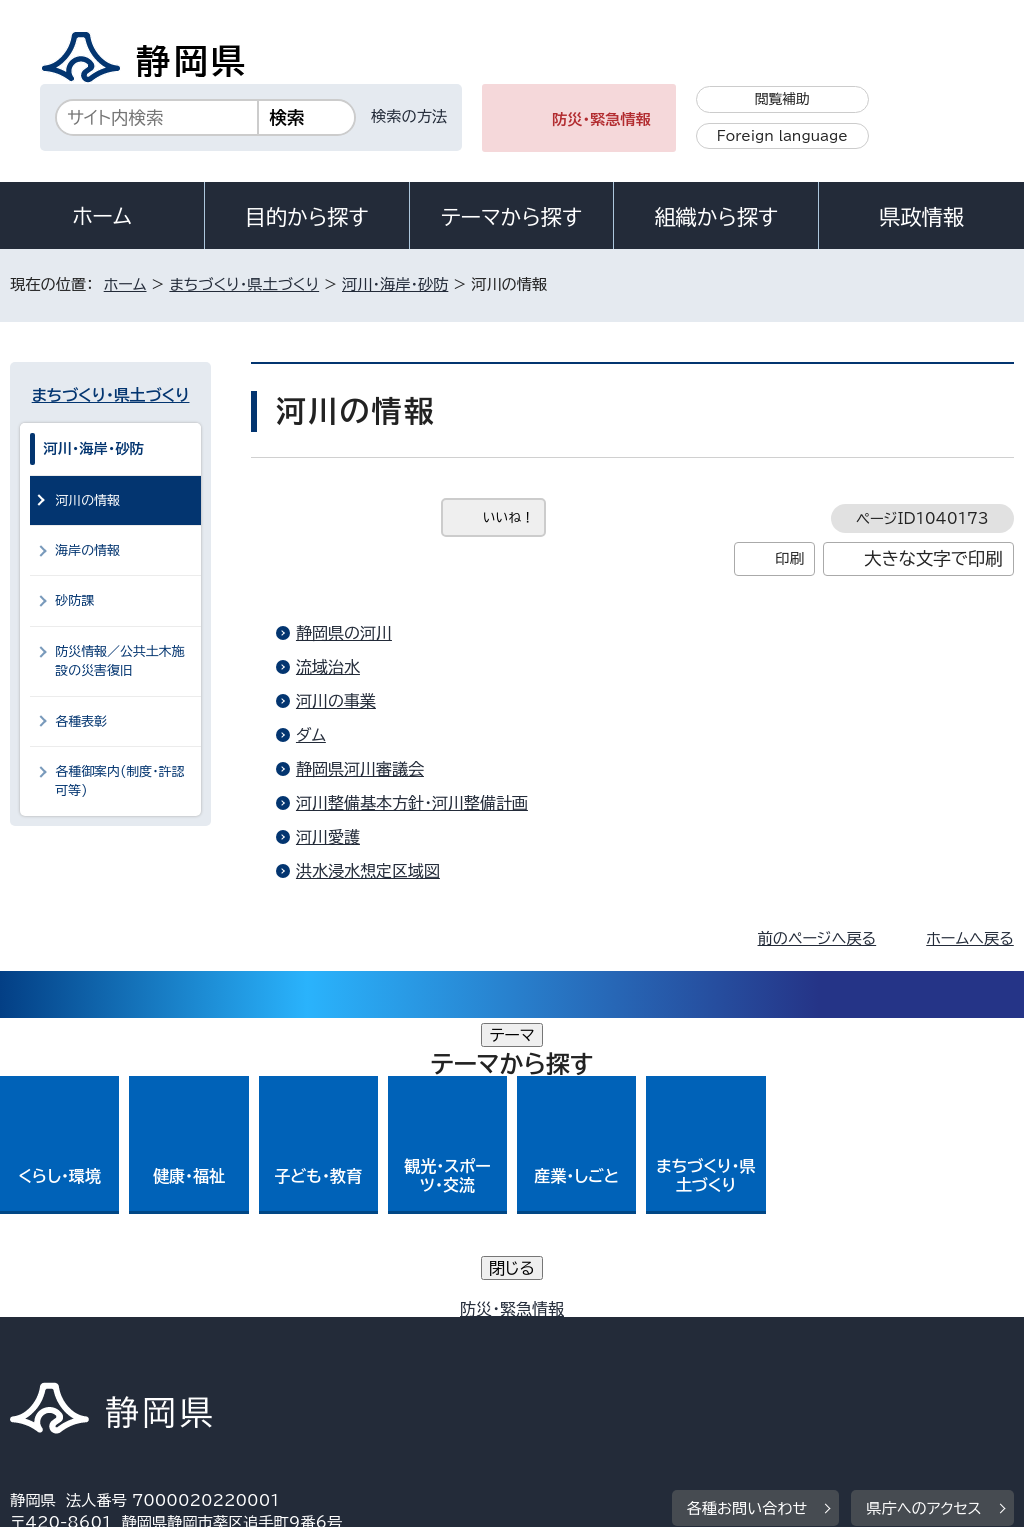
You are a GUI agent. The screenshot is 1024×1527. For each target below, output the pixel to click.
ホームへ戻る (969, 938)
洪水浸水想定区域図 (368, 871)
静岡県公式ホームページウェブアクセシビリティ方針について (676, 1333)
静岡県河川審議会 (360, 769)
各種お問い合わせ (747, 1209)
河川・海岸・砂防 (395, 284)
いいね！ (508, 517)
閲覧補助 (782, 99)
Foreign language (782, 136)
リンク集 (54, 1356)
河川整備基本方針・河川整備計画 (412, 803)
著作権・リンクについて (103, 1333)
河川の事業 (336, 701)
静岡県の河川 (344, 633)
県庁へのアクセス (923, 1209)
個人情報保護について (327, 1333)
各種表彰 (81, 721)
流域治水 (328, 667)
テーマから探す (511, 217)
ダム (311, 735)
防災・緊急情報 (601, 119)
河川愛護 (328, 837)
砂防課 (74, 600)
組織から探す (716, 217)
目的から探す (307, 217)
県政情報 (921, 217)
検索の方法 (409, 116)
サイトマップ (194, 1356)
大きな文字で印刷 (933, 558)
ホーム (102, 216)
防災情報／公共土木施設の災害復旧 (120, 661)
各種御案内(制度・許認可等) (119, 781)
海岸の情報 (87, 550)
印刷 (789, 558)
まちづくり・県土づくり (244, 284)
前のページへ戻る (817, 938)
